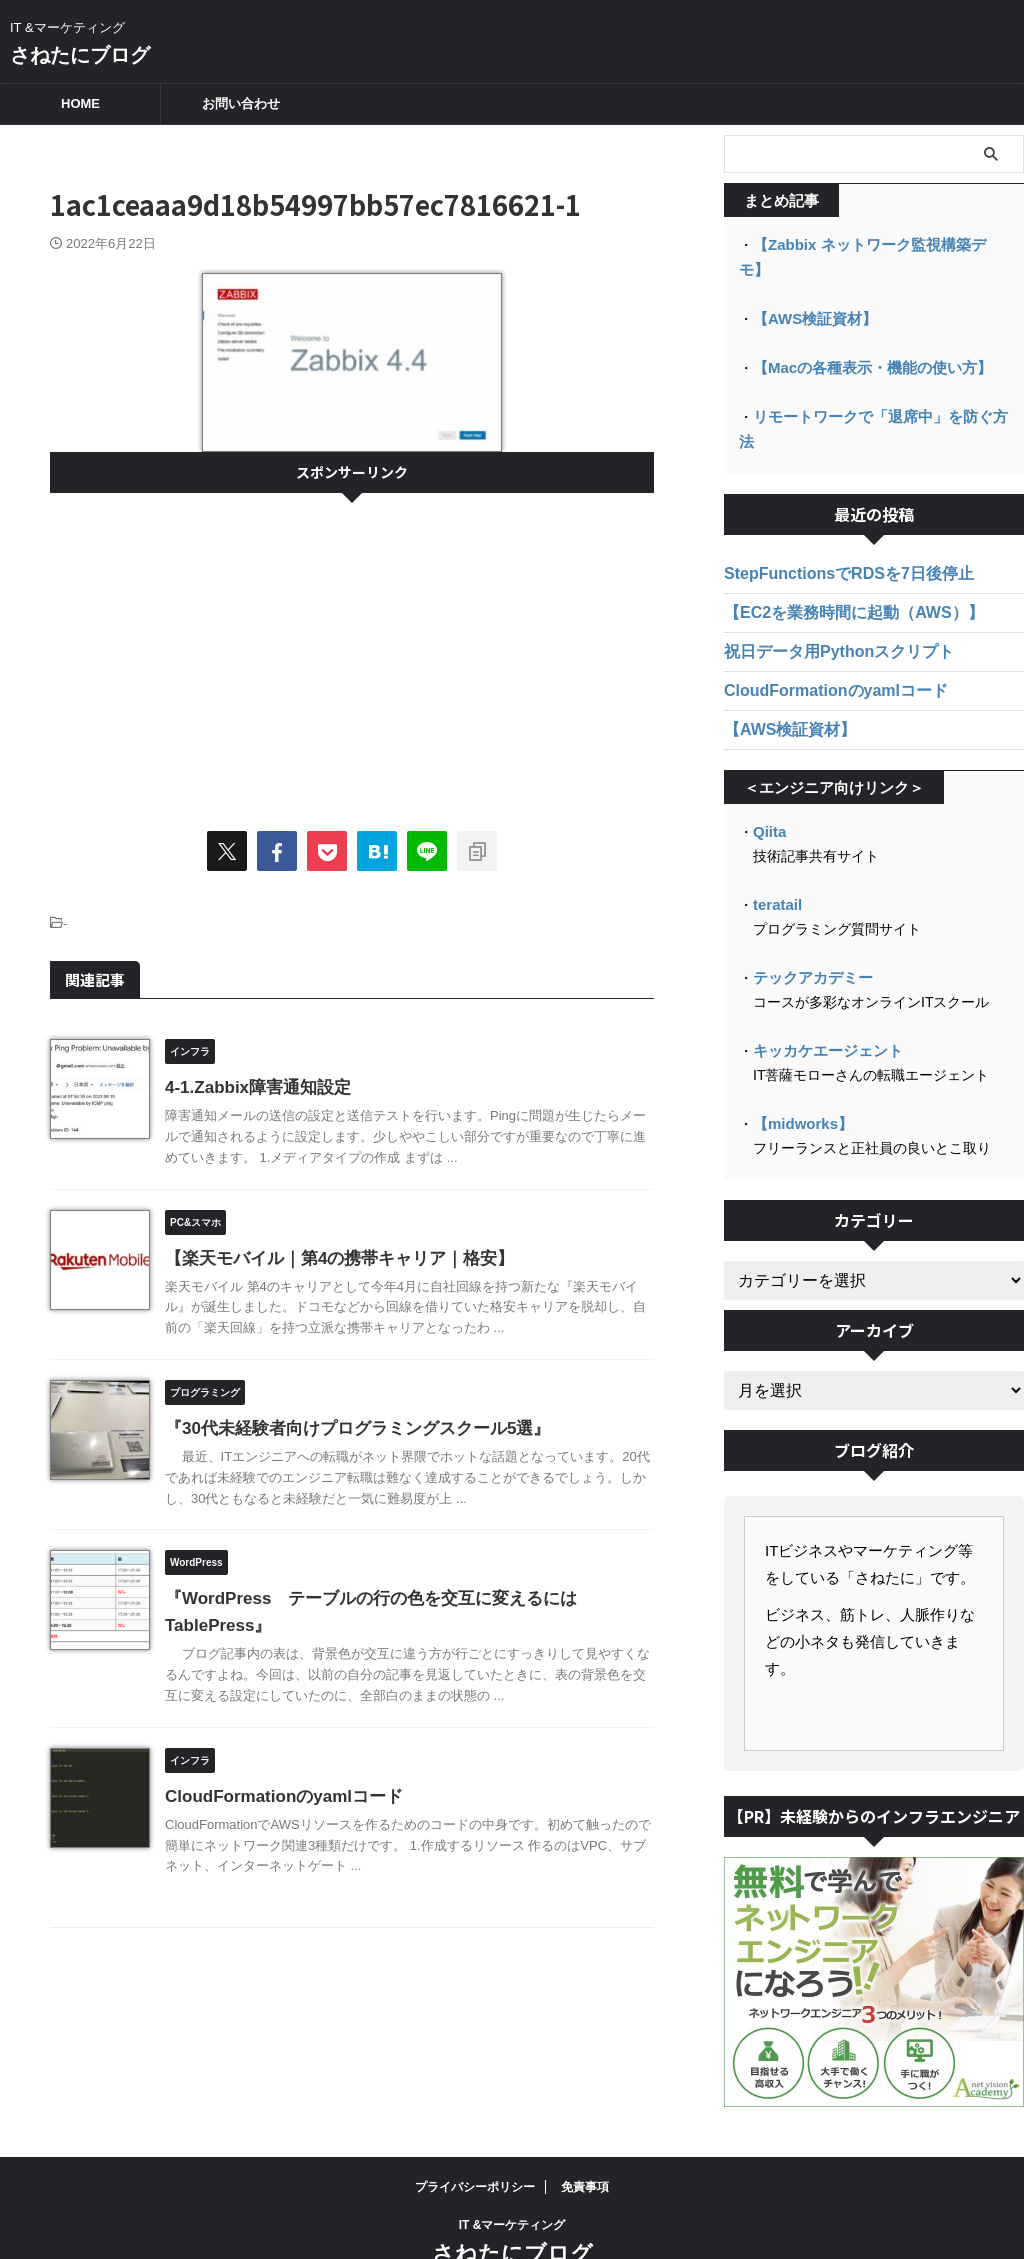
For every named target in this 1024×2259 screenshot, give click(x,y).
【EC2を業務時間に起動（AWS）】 (837, 559)
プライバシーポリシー (475, 2128)
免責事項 (585, 2128)
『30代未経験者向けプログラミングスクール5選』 (346, 1428)
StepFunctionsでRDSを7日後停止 (833, 520)
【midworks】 (799, 1065)
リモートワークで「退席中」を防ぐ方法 (879, 388)
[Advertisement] (352, 653)
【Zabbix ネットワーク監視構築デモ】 (875, 244)
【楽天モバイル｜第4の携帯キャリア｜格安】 (329, 1258)
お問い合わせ (241, 103)
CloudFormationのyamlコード (277, 1796)
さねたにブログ (80, 55)
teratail (776, 849)
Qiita (768, 777)
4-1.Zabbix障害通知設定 (252, 1087)
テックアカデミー (809, 921)
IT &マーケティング (512, 2166)
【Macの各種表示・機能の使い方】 (864, 340)
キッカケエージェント (823, 993)
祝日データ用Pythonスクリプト (824, 598)
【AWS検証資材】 (811, 292)
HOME (80, 103)
